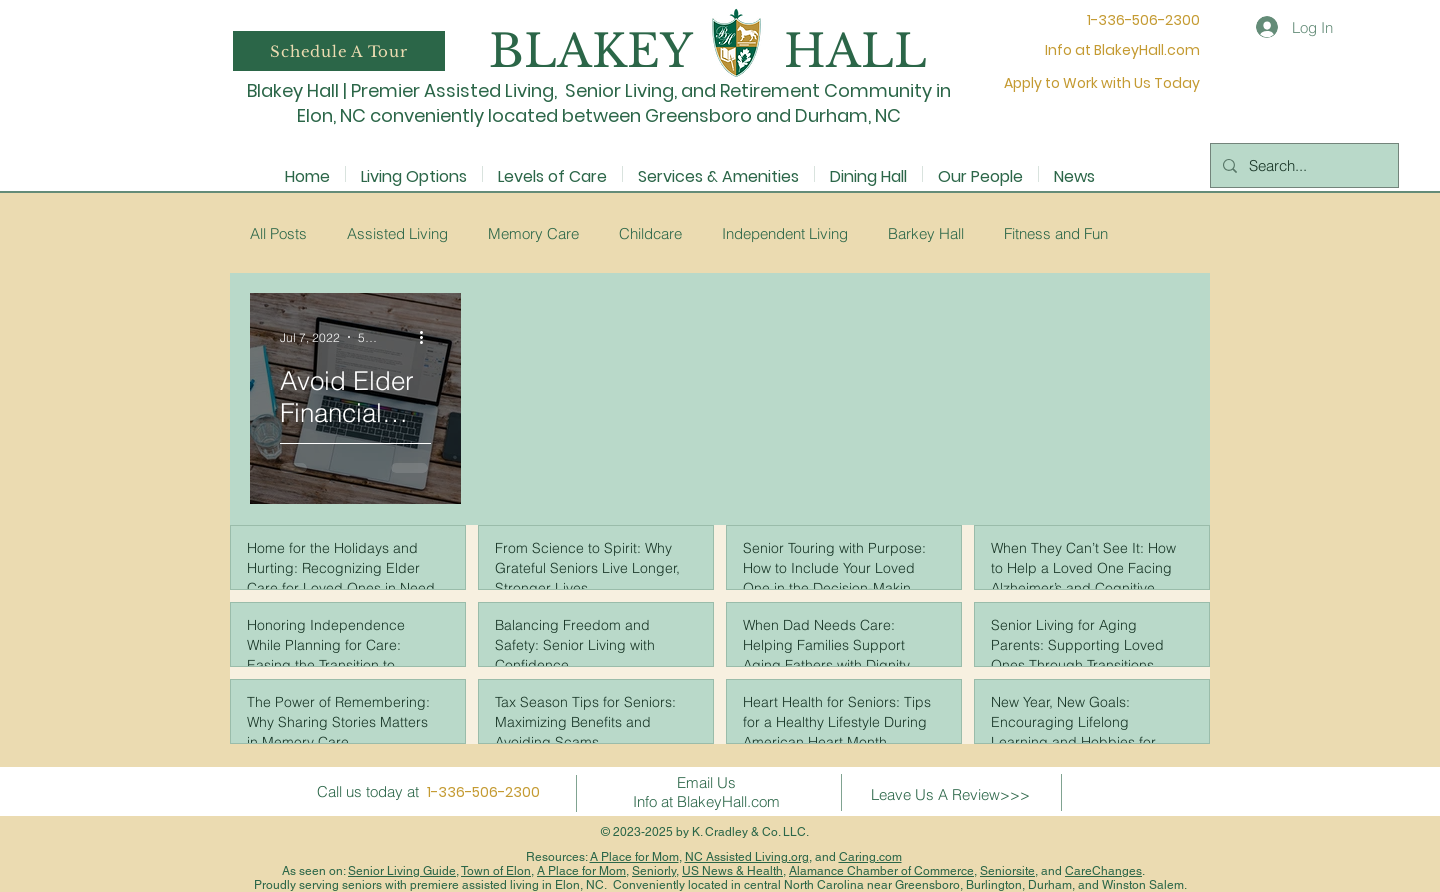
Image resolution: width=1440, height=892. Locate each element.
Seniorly (654, 871)
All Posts (278, 233)
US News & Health (732, 871)
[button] (339, 51)
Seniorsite (1007, 871)
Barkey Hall (926, 233)
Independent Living (785, 233)
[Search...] (1302, 165)
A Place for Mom (634, 857)
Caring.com (870, 857)
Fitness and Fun (1056, 233)
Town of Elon (496, 871)
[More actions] (428, 337)
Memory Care (533, 233)
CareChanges (1103, 871)
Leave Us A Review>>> (950, 794)
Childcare (650, 233)
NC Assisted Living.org (747, 857)
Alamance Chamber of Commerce (881, 871)
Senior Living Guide (402, 871)
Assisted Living (397, 233)
